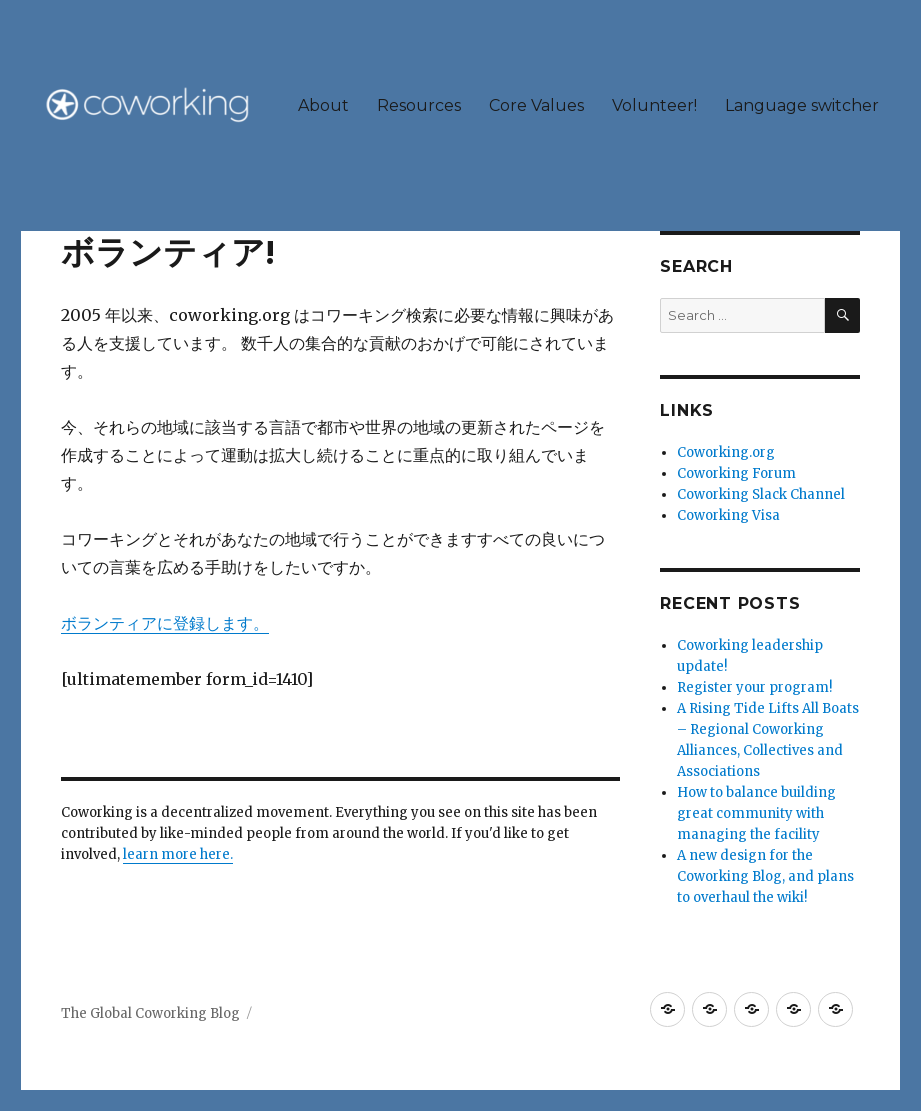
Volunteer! (654, 105)
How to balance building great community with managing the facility (756, 813)
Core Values (536, 105)
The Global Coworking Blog (150, 1013)
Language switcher (802, 105)
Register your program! (754, 687)
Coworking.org (726, 452)
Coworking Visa (728, 515)
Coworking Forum (736, 473)
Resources (419, 105)
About (323, 105)
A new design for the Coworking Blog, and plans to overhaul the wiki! (765, 876)
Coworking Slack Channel (761, 494)
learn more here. (178, 854)
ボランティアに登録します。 (165, 623)
